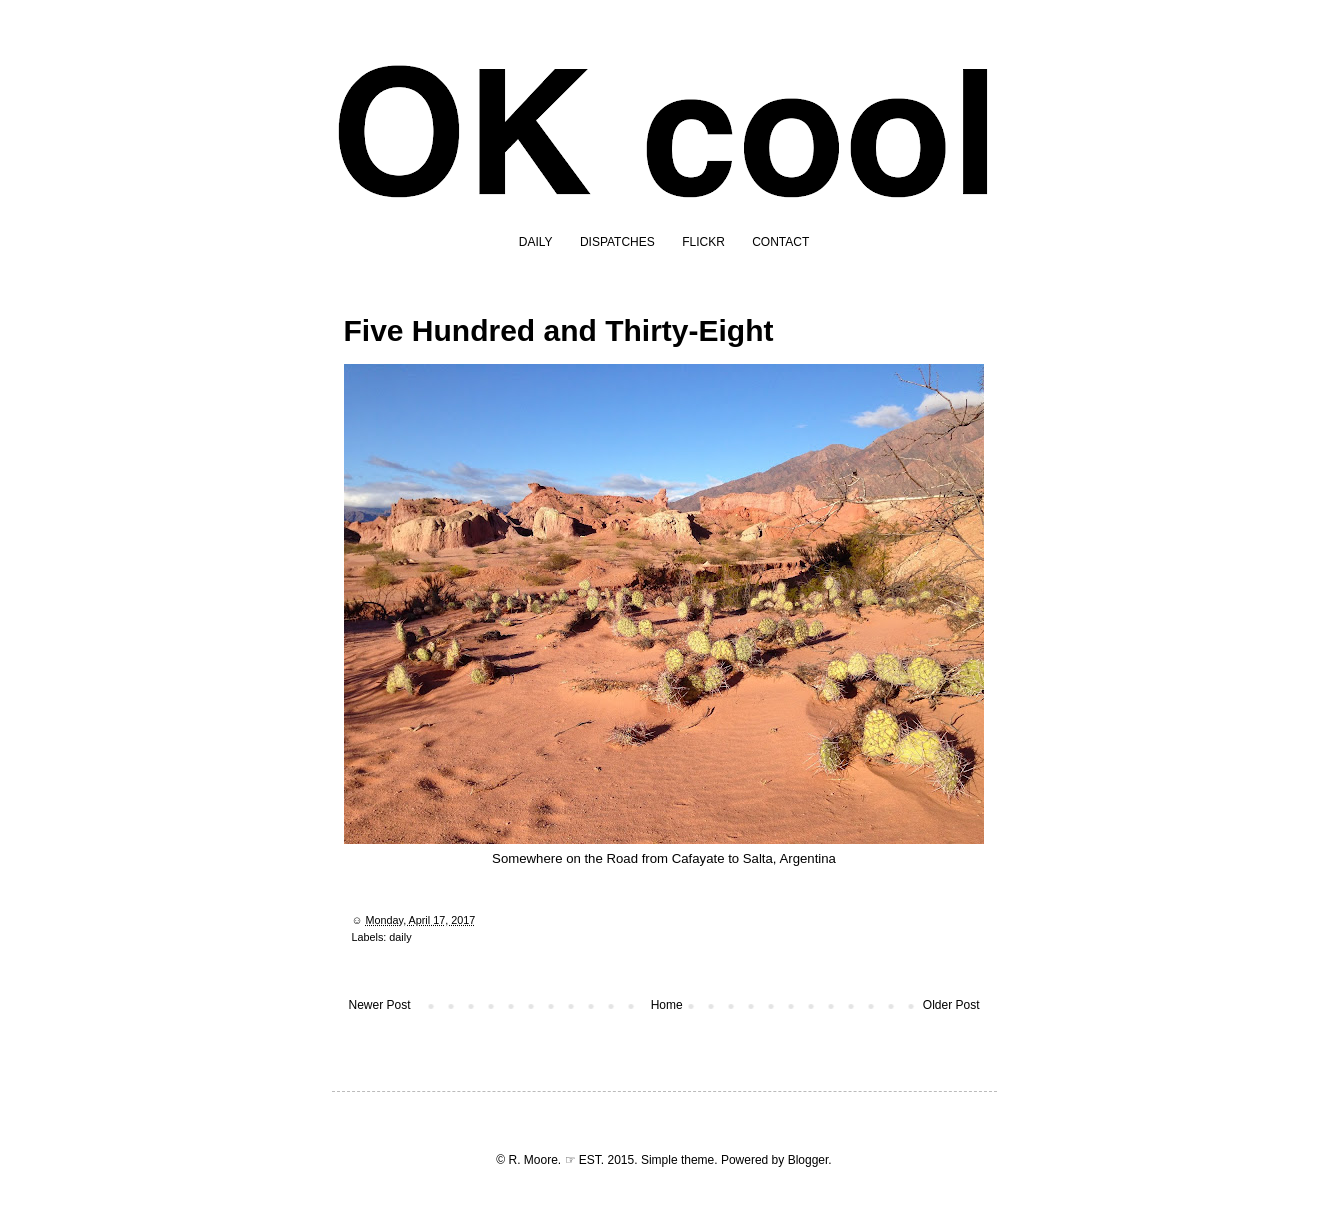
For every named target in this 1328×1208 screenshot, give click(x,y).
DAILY (536, 242)
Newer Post (380, 1005)
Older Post (951, 1005)
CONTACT (780, 242)
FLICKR (703, 242)
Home (667, 1005)
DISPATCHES (617, 242)
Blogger (808, 1160)
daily (400, 937)
